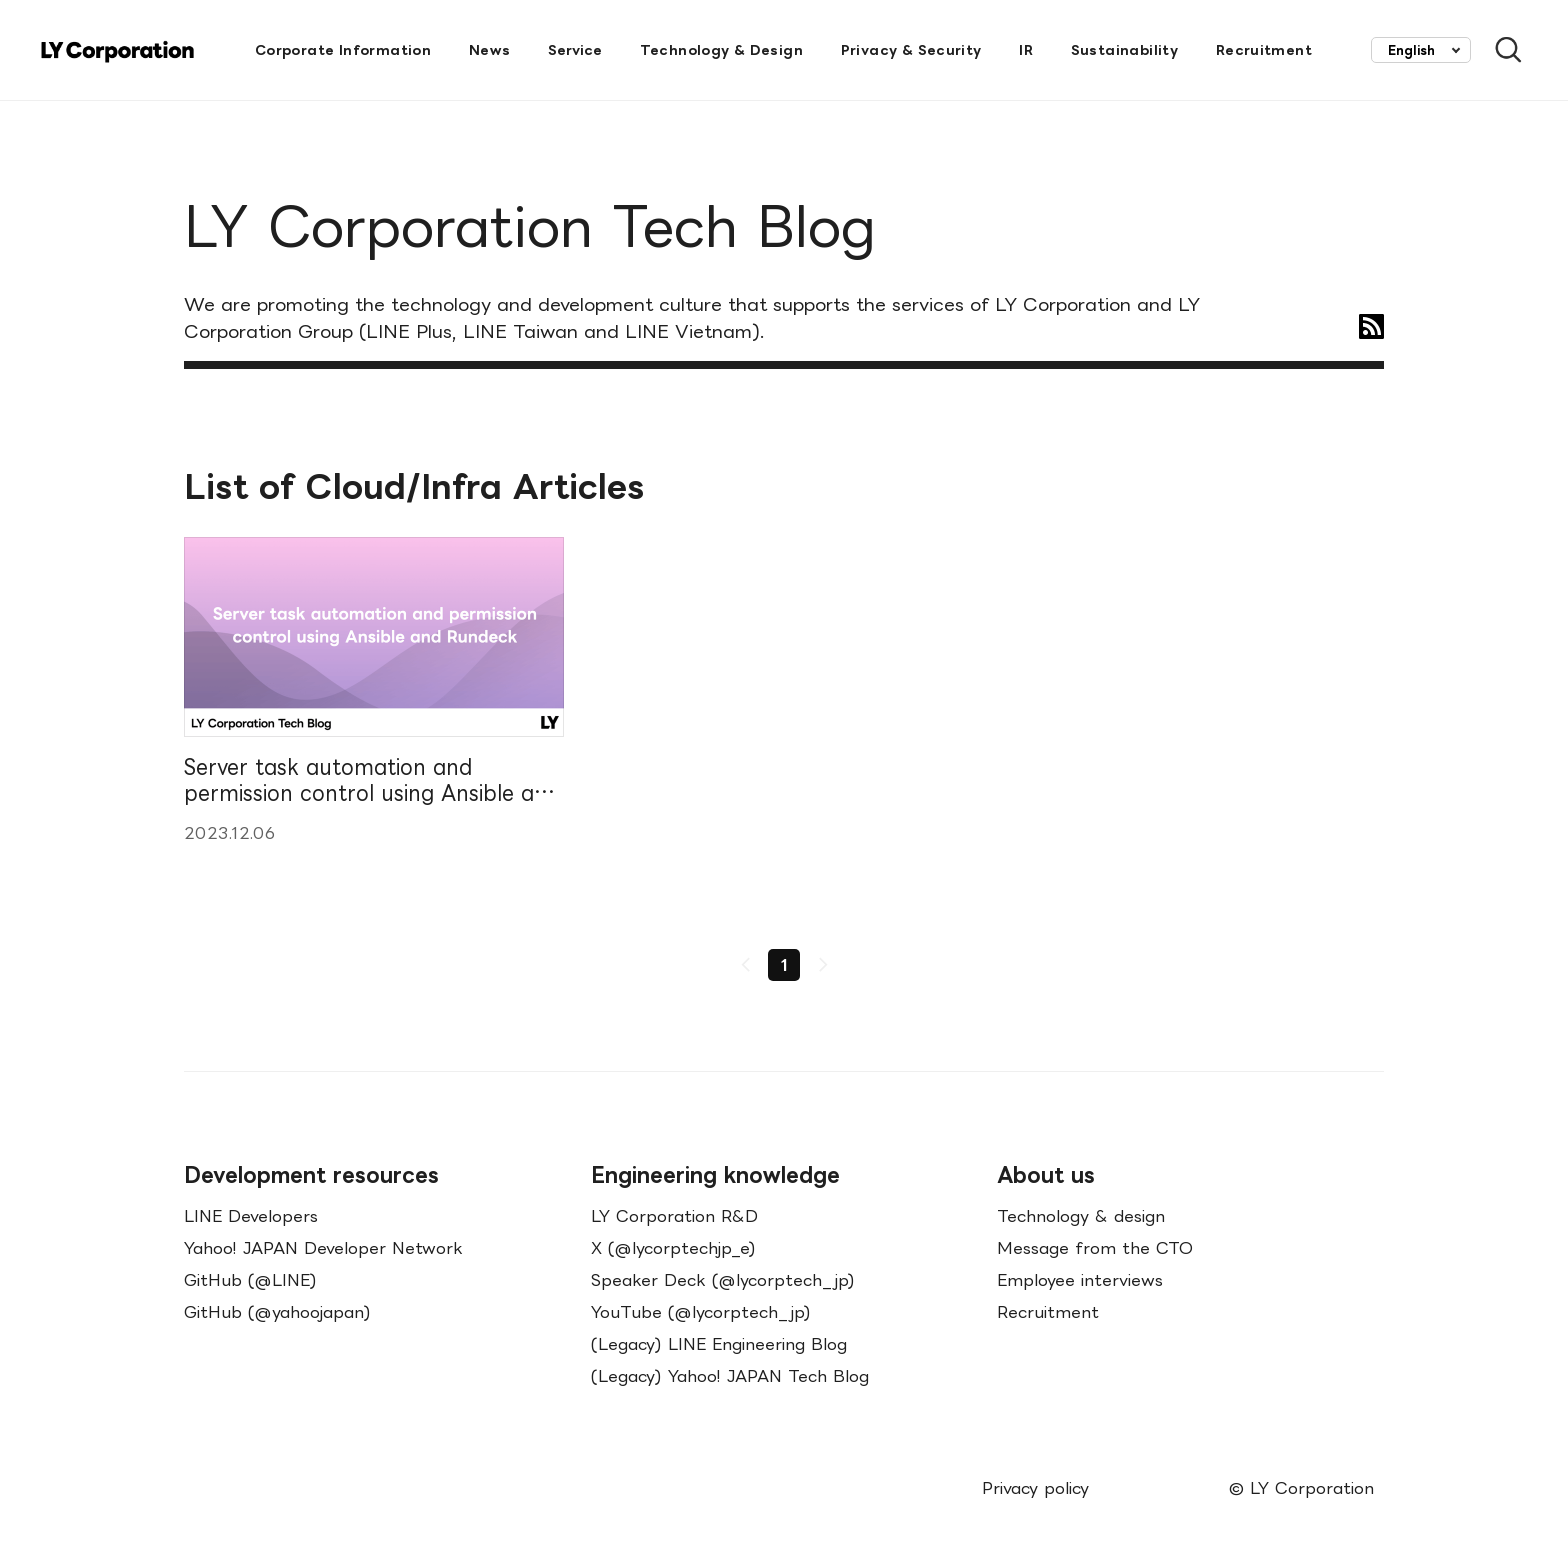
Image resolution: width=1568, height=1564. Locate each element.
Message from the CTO (1095, 1248)
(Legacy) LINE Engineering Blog (719, 1344)
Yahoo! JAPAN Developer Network (323, 1248)
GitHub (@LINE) (250, 1280)
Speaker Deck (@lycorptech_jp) (723, 1280)
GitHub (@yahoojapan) (277, 1312)
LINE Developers (251, 1216)
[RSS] (1371, 326)
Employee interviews (1080, 1280)
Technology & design (1081, 1216)
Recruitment (1048, 1312)
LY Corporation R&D (674, 1216)
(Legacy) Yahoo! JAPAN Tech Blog (730, 1376)
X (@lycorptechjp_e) (673, 1248)
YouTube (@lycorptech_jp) (701, 1312)
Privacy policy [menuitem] (1035, 1488)
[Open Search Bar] (1499, 50)
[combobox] (1421, 50)
